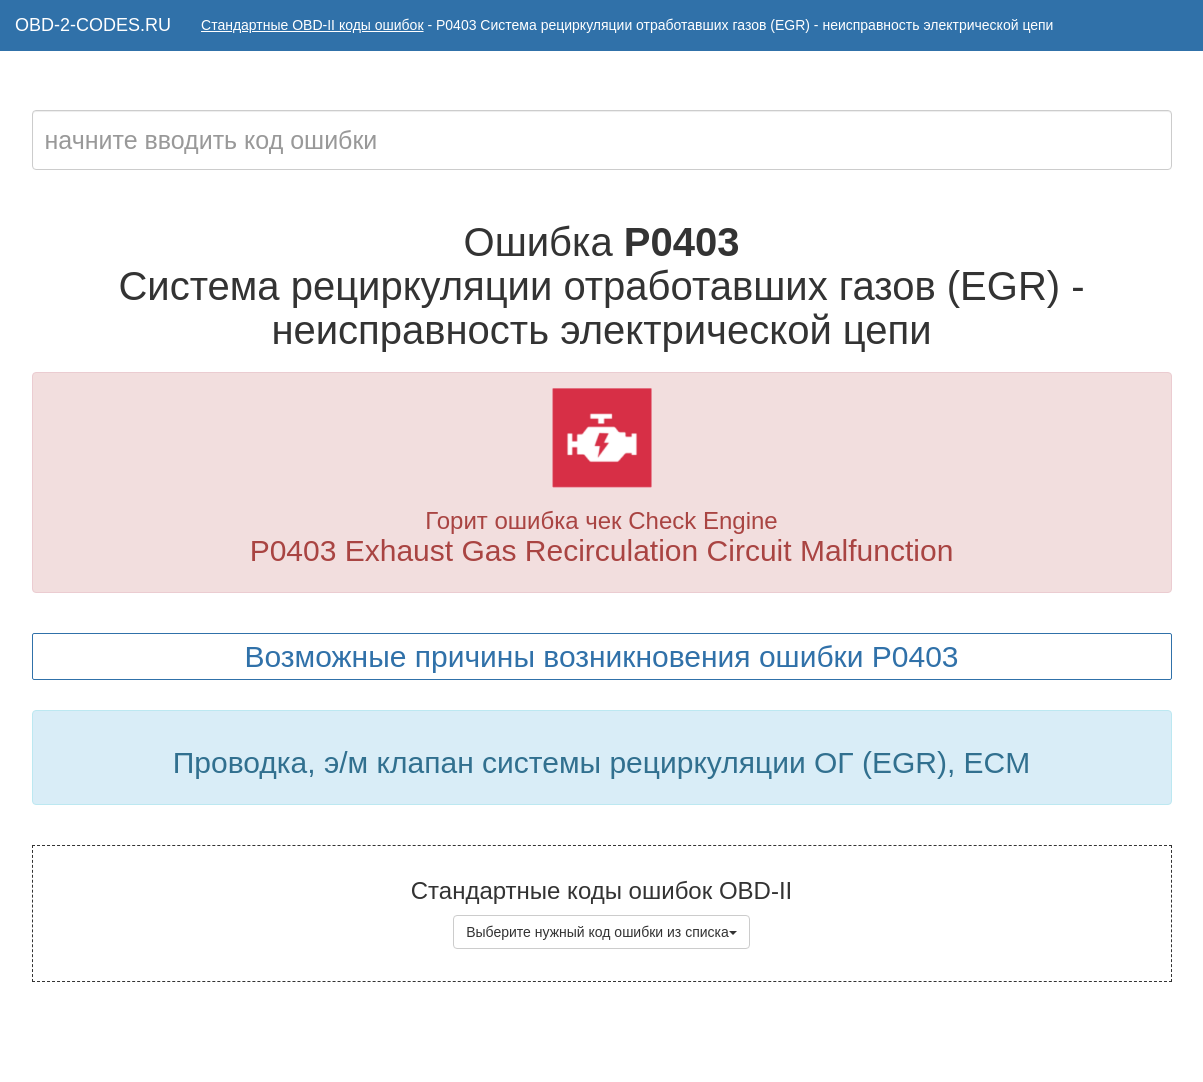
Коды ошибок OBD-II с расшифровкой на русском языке (655, 1042)
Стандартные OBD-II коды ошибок (312, 25)
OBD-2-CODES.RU (93, 25)
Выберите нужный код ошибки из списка (601, 932)
